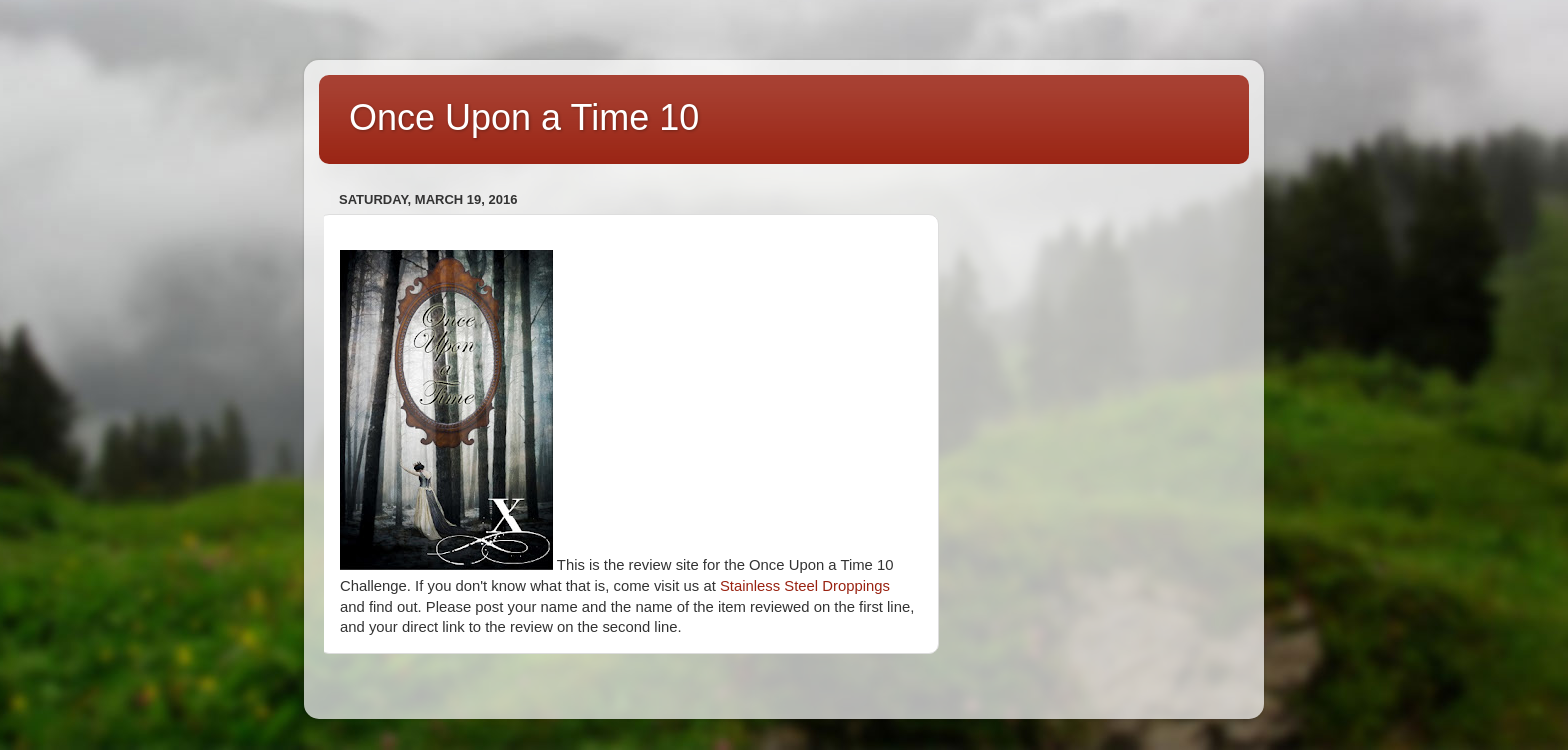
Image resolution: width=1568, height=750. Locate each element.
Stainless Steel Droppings (805, 586)
